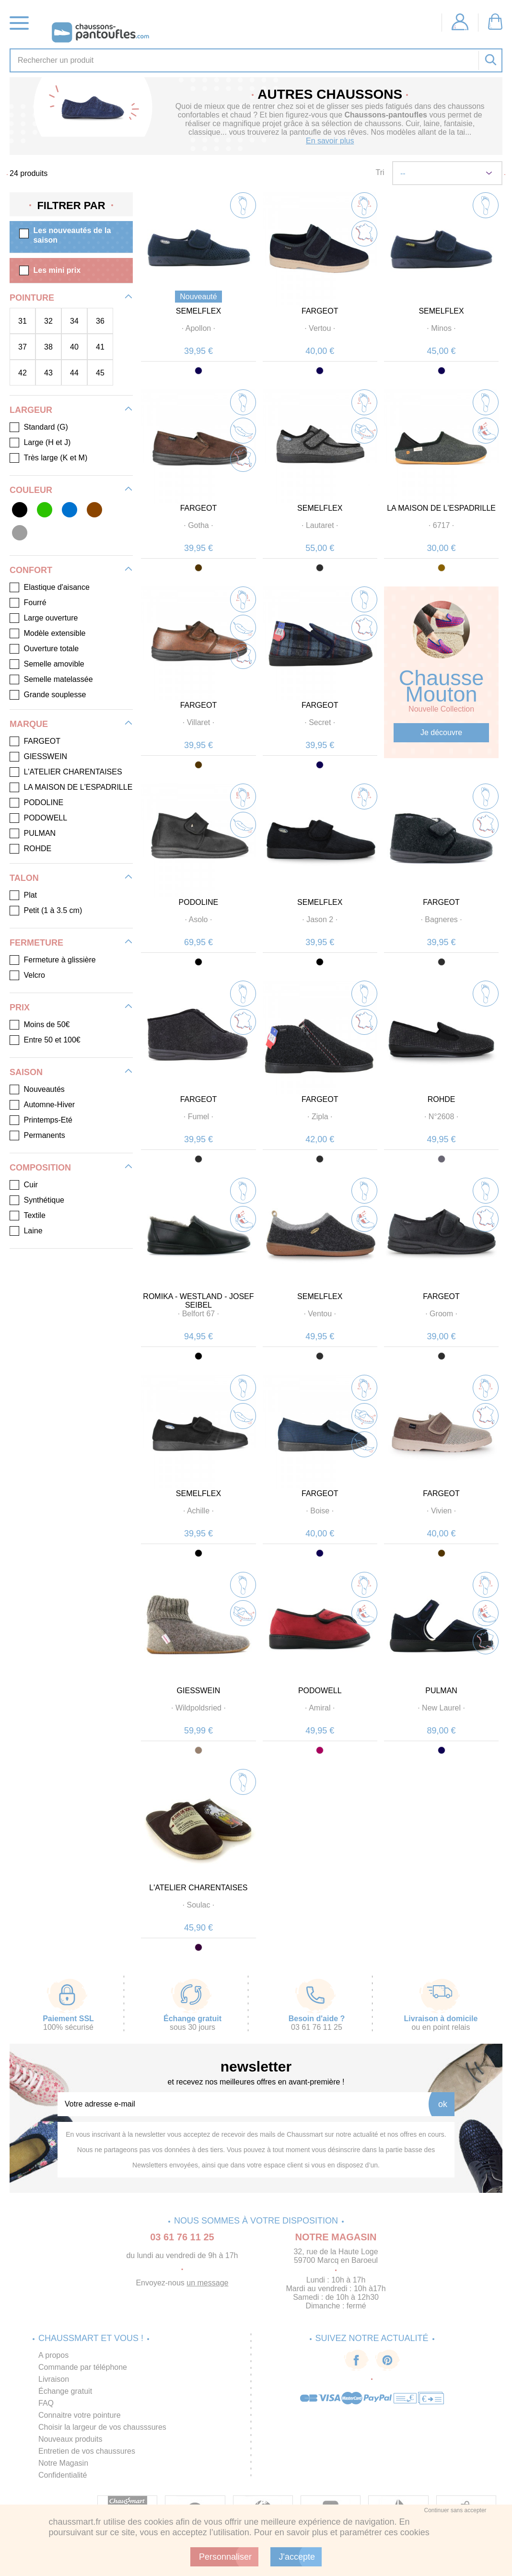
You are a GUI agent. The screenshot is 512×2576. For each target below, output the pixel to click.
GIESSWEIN (199, 1690)
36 (100, 320)
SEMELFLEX (198, 311)
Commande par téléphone (82, 2367)
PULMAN (441, 1690)
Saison (26, 1072)
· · (198, 328)
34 (74, 320)
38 (48, 346)
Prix (20, 1007)
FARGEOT (320, 311)
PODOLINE (199, 902)
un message (207, 2283)
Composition (40, 1167)
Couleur (31, 490)
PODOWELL (320, 1690)
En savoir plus (330, 141)
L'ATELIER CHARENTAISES (198, 1888)
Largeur (31, 410)
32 (48, 320)
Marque (29, 724)
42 (22, 372)
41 (100, 346)
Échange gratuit (65, 2391)
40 (74, 346)
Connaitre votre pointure (79, 2415)
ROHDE (441, 1099)
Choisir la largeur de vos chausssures (102, 2427)
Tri (379, 172)
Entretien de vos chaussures (86, 2451)
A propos (53, 2355)
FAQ (46, 2403)
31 (22, 320)
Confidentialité (62, 2475)
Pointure (32, 298)
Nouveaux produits (70, 2439)
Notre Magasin (63, 2463)
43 (48, 372)
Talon (24, 878)
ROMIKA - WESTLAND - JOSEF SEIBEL (198, 1300)
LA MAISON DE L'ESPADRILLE (441, 508)
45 (100, 372)
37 (22, 346)
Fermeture (36, 943)
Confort (31, 570)
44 (74, 372)
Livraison (53, 2379)
